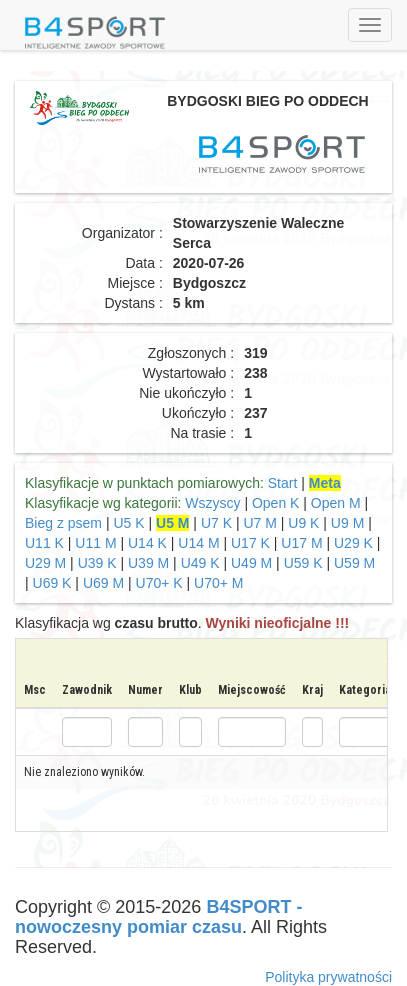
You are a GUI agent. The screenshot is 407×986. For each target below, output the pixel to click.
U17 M (301, 543)
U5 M (172, 523)
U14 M (198, 543)
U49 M (251, 563)
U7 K (216, 523)
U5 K (128, 523)
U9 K (303, 523)
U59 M (354, 563)
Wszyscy (212, 503)
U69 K (52, 583)
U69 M (103, 583)
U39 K (97, 563)
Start (283, 483)
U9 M (347, 523)
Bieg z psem (63, 523)
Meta (325, 483)
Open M (336, 503)
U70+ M (218, 583)
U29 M (45, 563)
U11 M (95, 543)
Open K (275, 503)
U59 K (303, 563)
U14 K (147, 543)
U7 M (259, 523)
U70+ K (159, 583)
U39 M (148, 563)
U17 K (250, 543)
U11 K (44, 543)
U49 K (200, 563)
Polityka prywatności (328, 977)
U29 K (353, 543)
